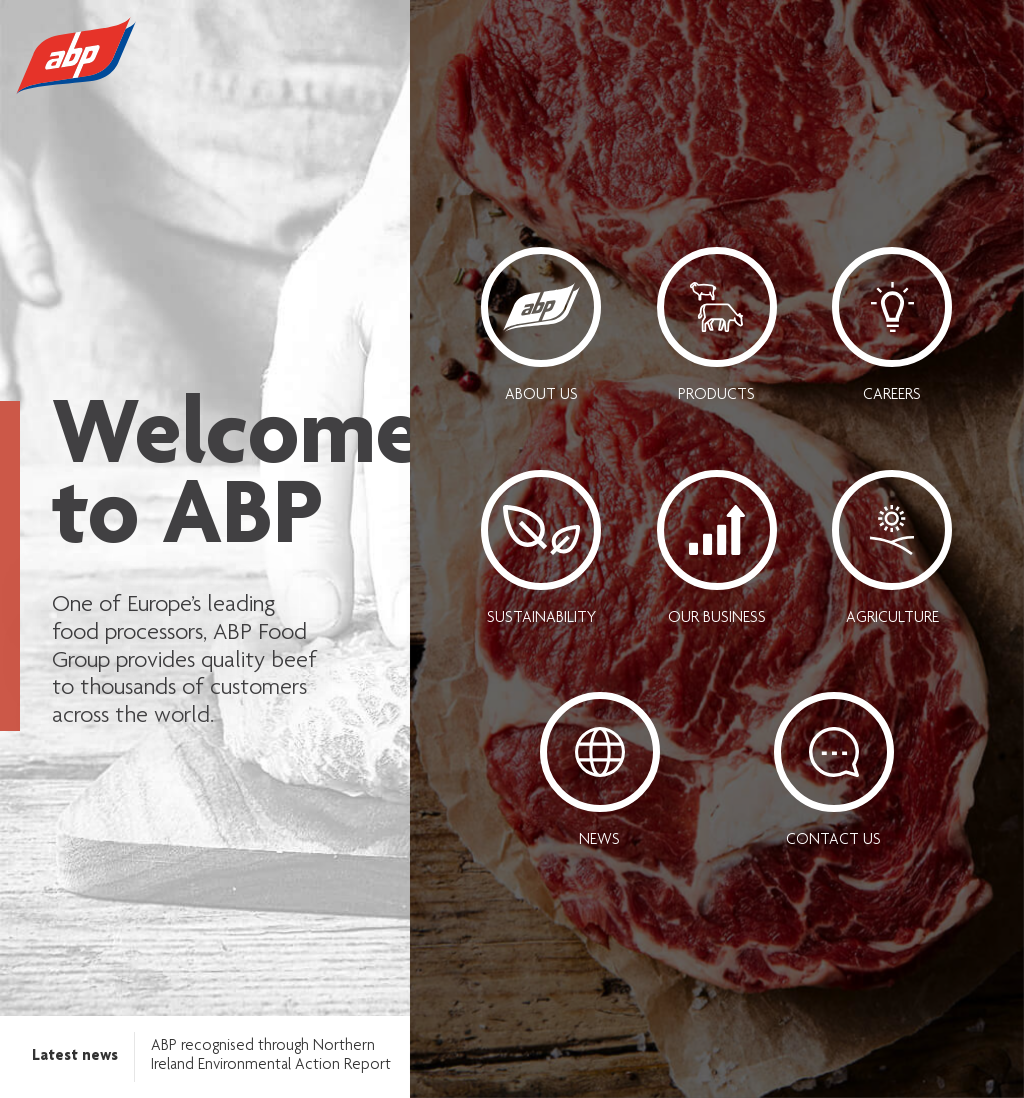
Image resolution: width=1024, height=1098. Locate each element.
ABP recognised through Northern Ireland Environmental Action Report (271, 1056)
